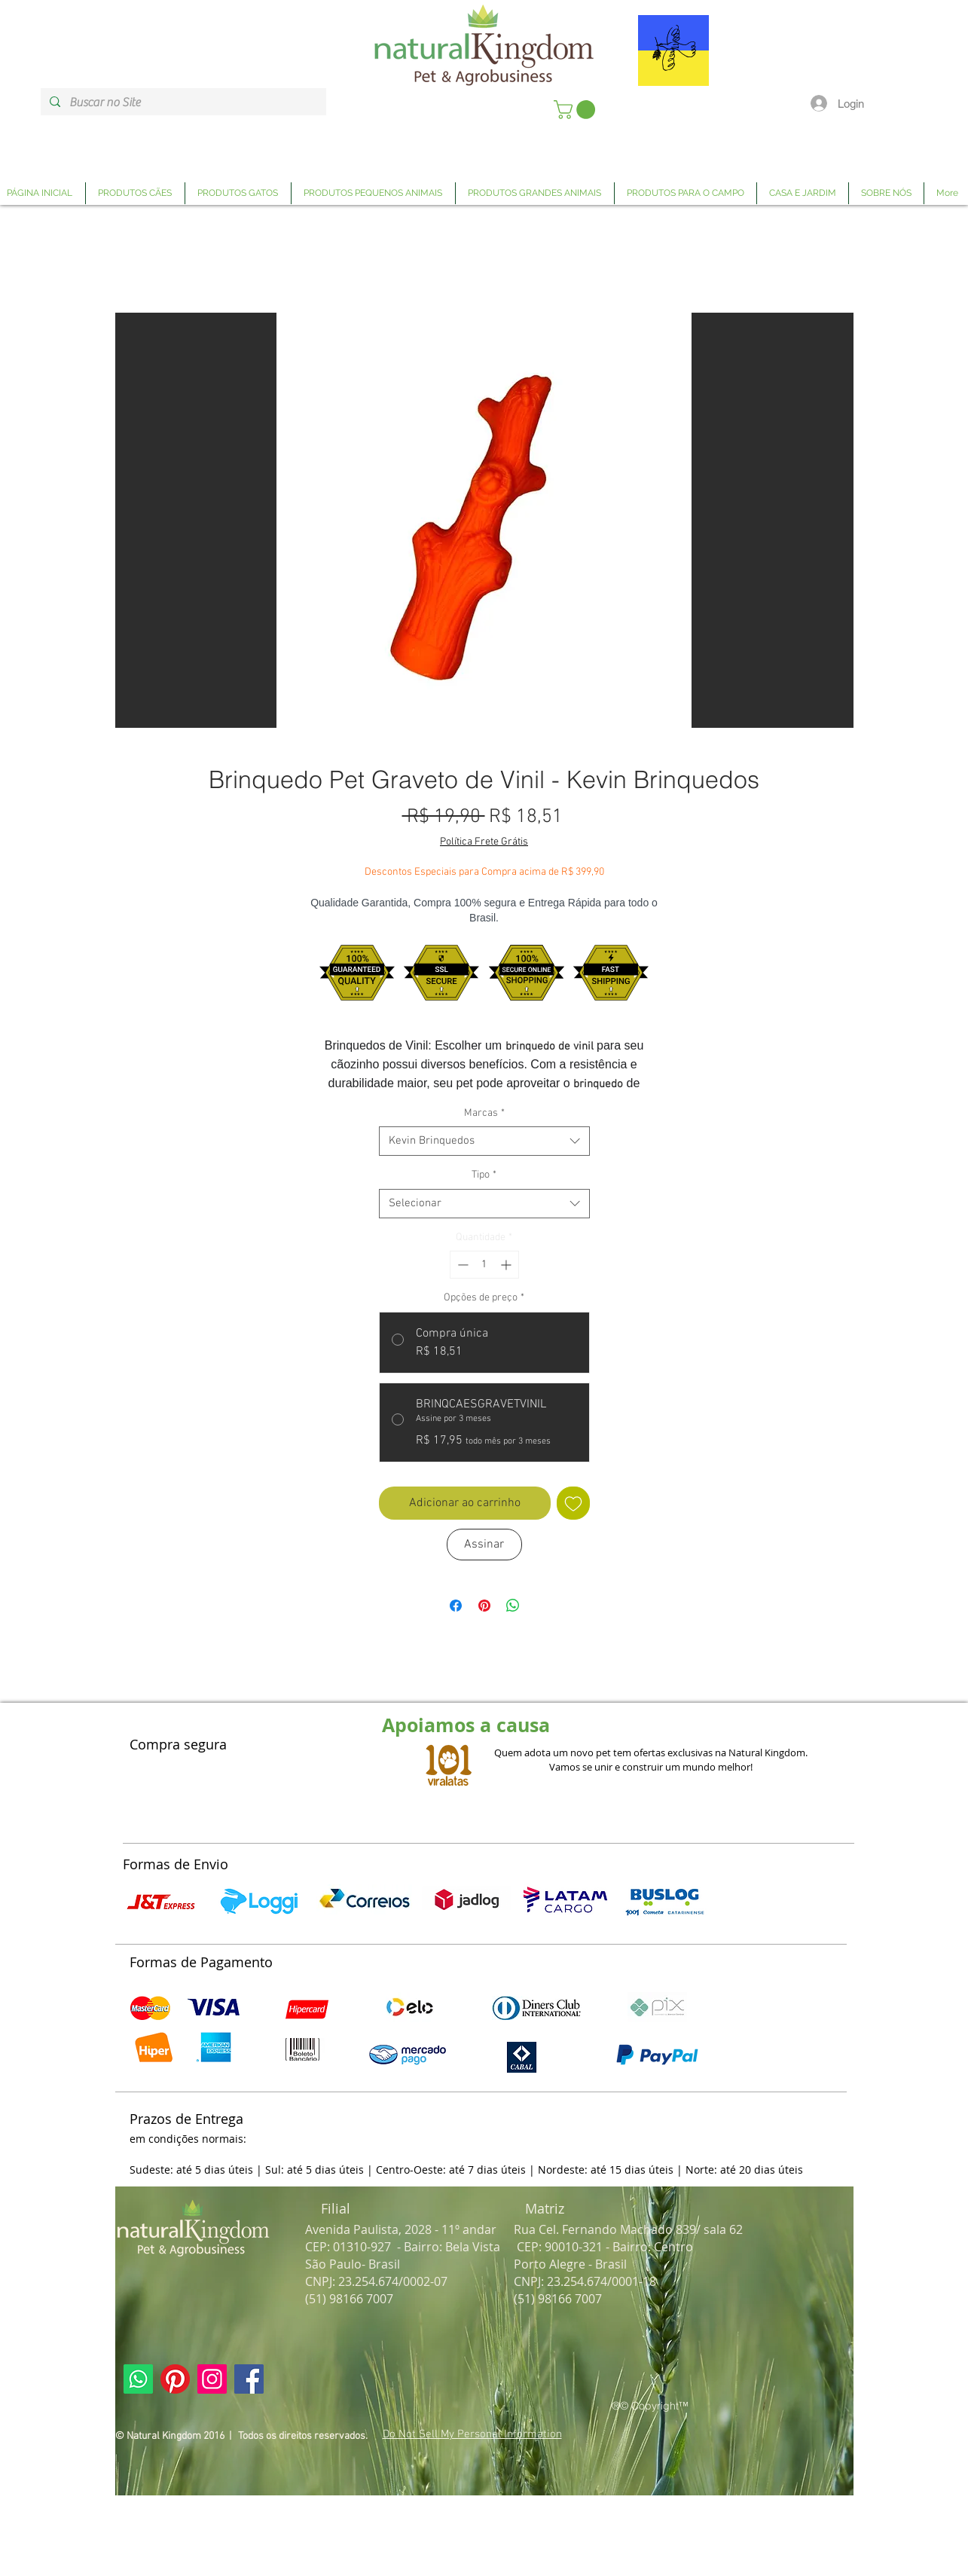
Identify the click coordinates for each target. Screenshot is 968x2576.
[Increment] (507, 1264)
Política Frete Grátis (484, 842)
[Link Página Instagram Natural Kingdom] (212, 2379)
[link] (577, 109)
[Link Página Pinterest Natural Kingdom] (175, 2379)
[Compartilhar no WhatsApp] (513, 1606)
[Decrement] (461, 1264)
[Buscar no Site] (182, 102)
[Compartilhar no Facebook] (456, 1606)
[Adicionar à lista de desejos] (573, 1503)
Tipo (484, 1175)
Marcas (484, 1113)
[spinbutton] (484, 1264)
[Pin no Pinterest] (484, 1606)
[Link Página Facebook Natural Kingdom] (249, 2379)
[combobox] (484, 1141)
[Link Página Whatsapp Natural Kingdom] (138, 2379)
